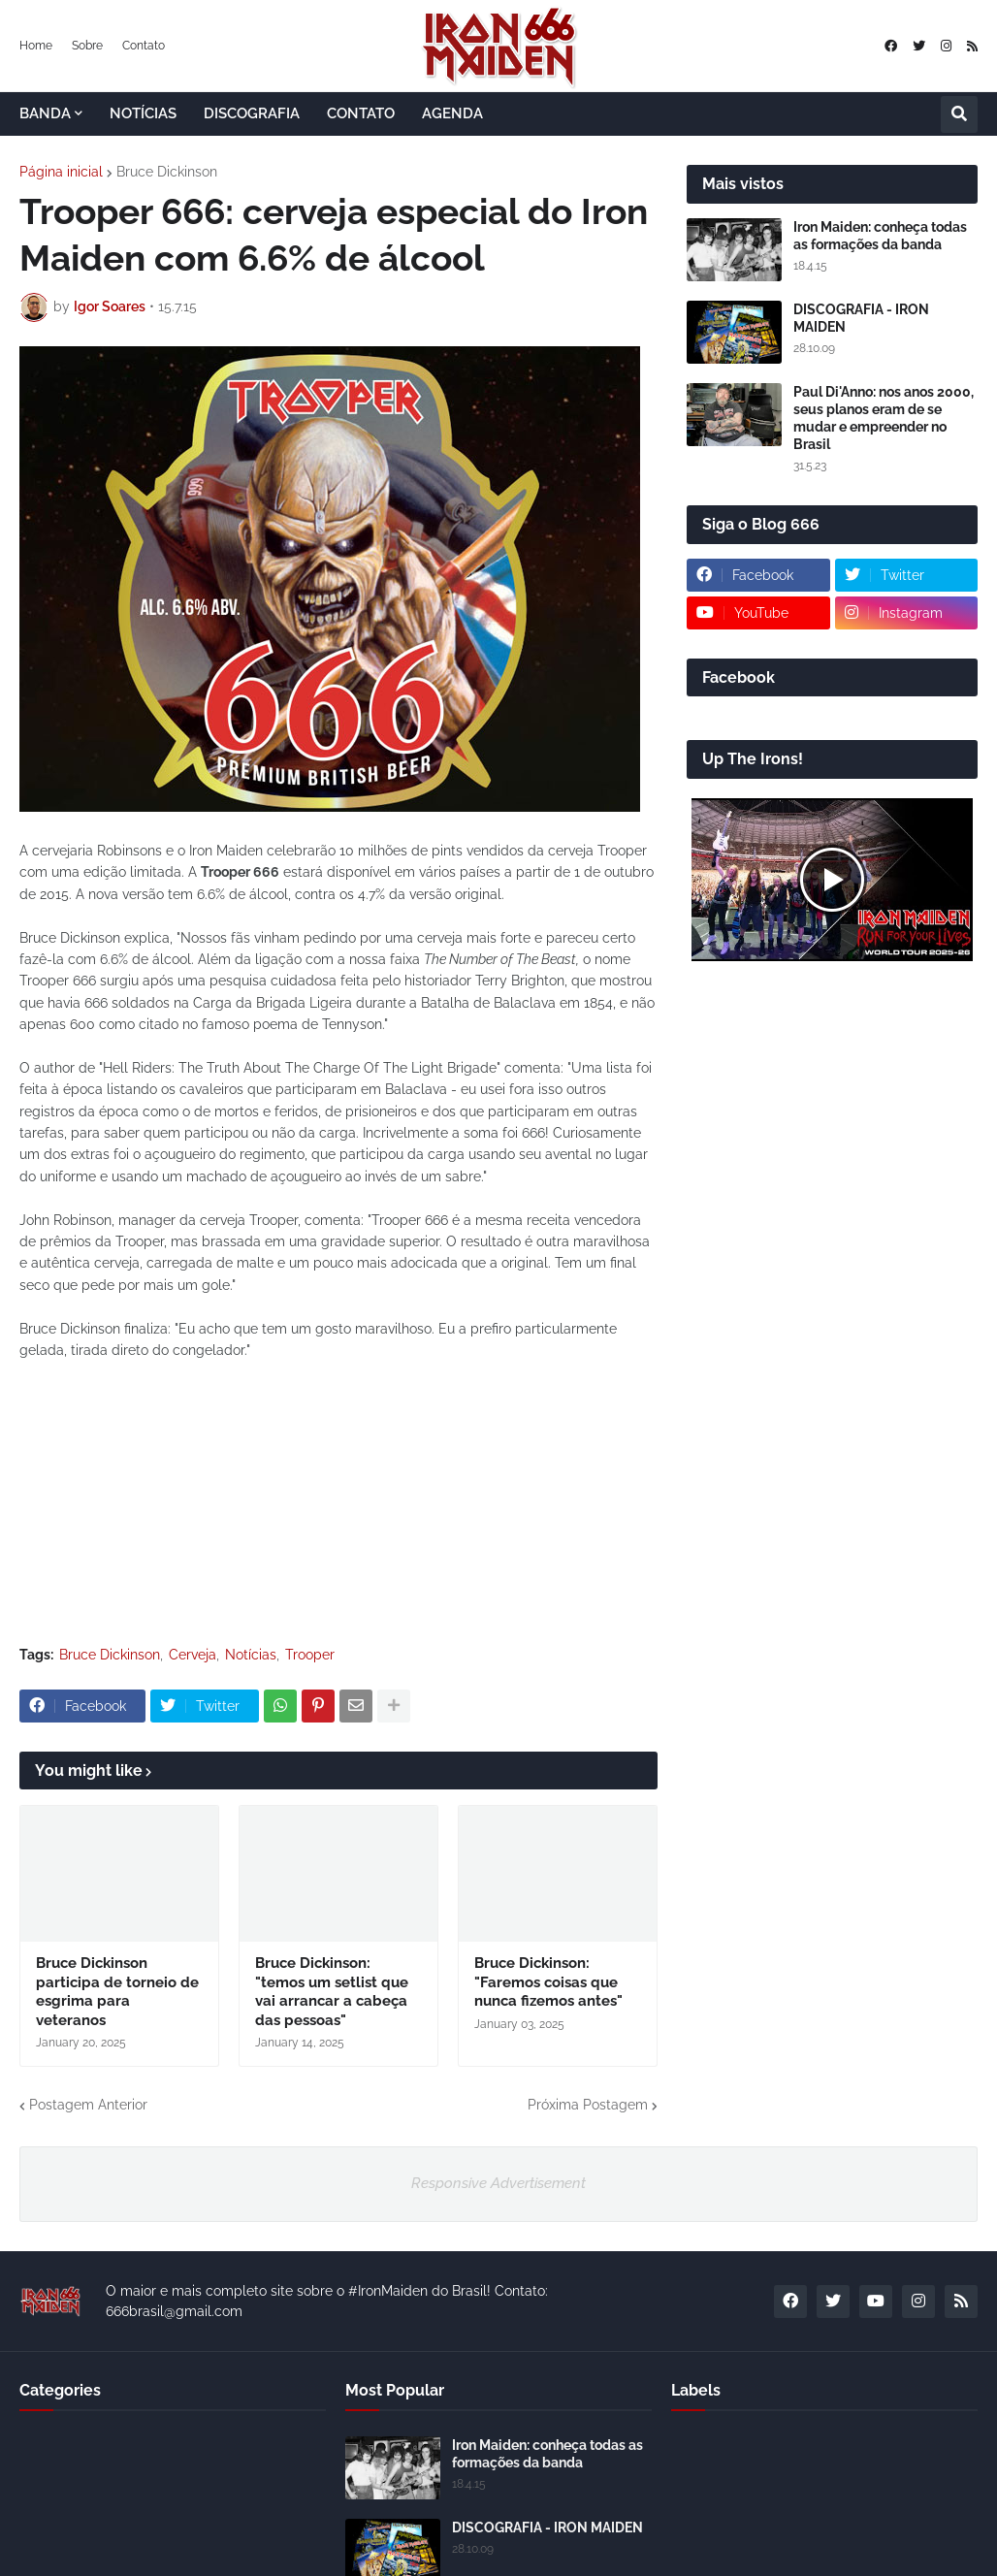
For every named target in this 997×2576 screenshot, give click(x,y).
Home (35, 45)
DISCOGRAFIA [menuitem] (252, 113)
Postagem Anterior (88, 2104)
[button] (959, 114)
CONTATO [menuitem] (361, 113)
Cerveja (192, 1654)
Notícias (250, 1654)
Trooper (310, 1654)
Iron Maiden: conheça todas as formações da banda (880, 235)
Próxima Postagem (588, 2104)
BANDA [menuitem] (45, 113)
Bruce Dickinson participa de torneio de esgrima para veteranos (117, 1991)
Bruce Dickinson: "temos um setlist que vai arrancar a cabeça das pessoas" (331, 1991)
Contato (143, 45)
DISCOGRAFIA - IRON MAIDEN (861, 318)
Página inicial (61, 171)
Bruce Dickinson (166, 171)
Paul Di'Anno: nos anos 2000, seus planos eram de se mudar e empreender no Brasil (883, 418)
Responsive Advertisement (498, 2183)
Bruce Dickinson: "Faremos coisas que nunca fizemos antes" (548, 1982)
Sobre (87, 45)
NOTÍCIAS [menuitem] (143, 113)
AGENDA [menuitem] (452, 113)
